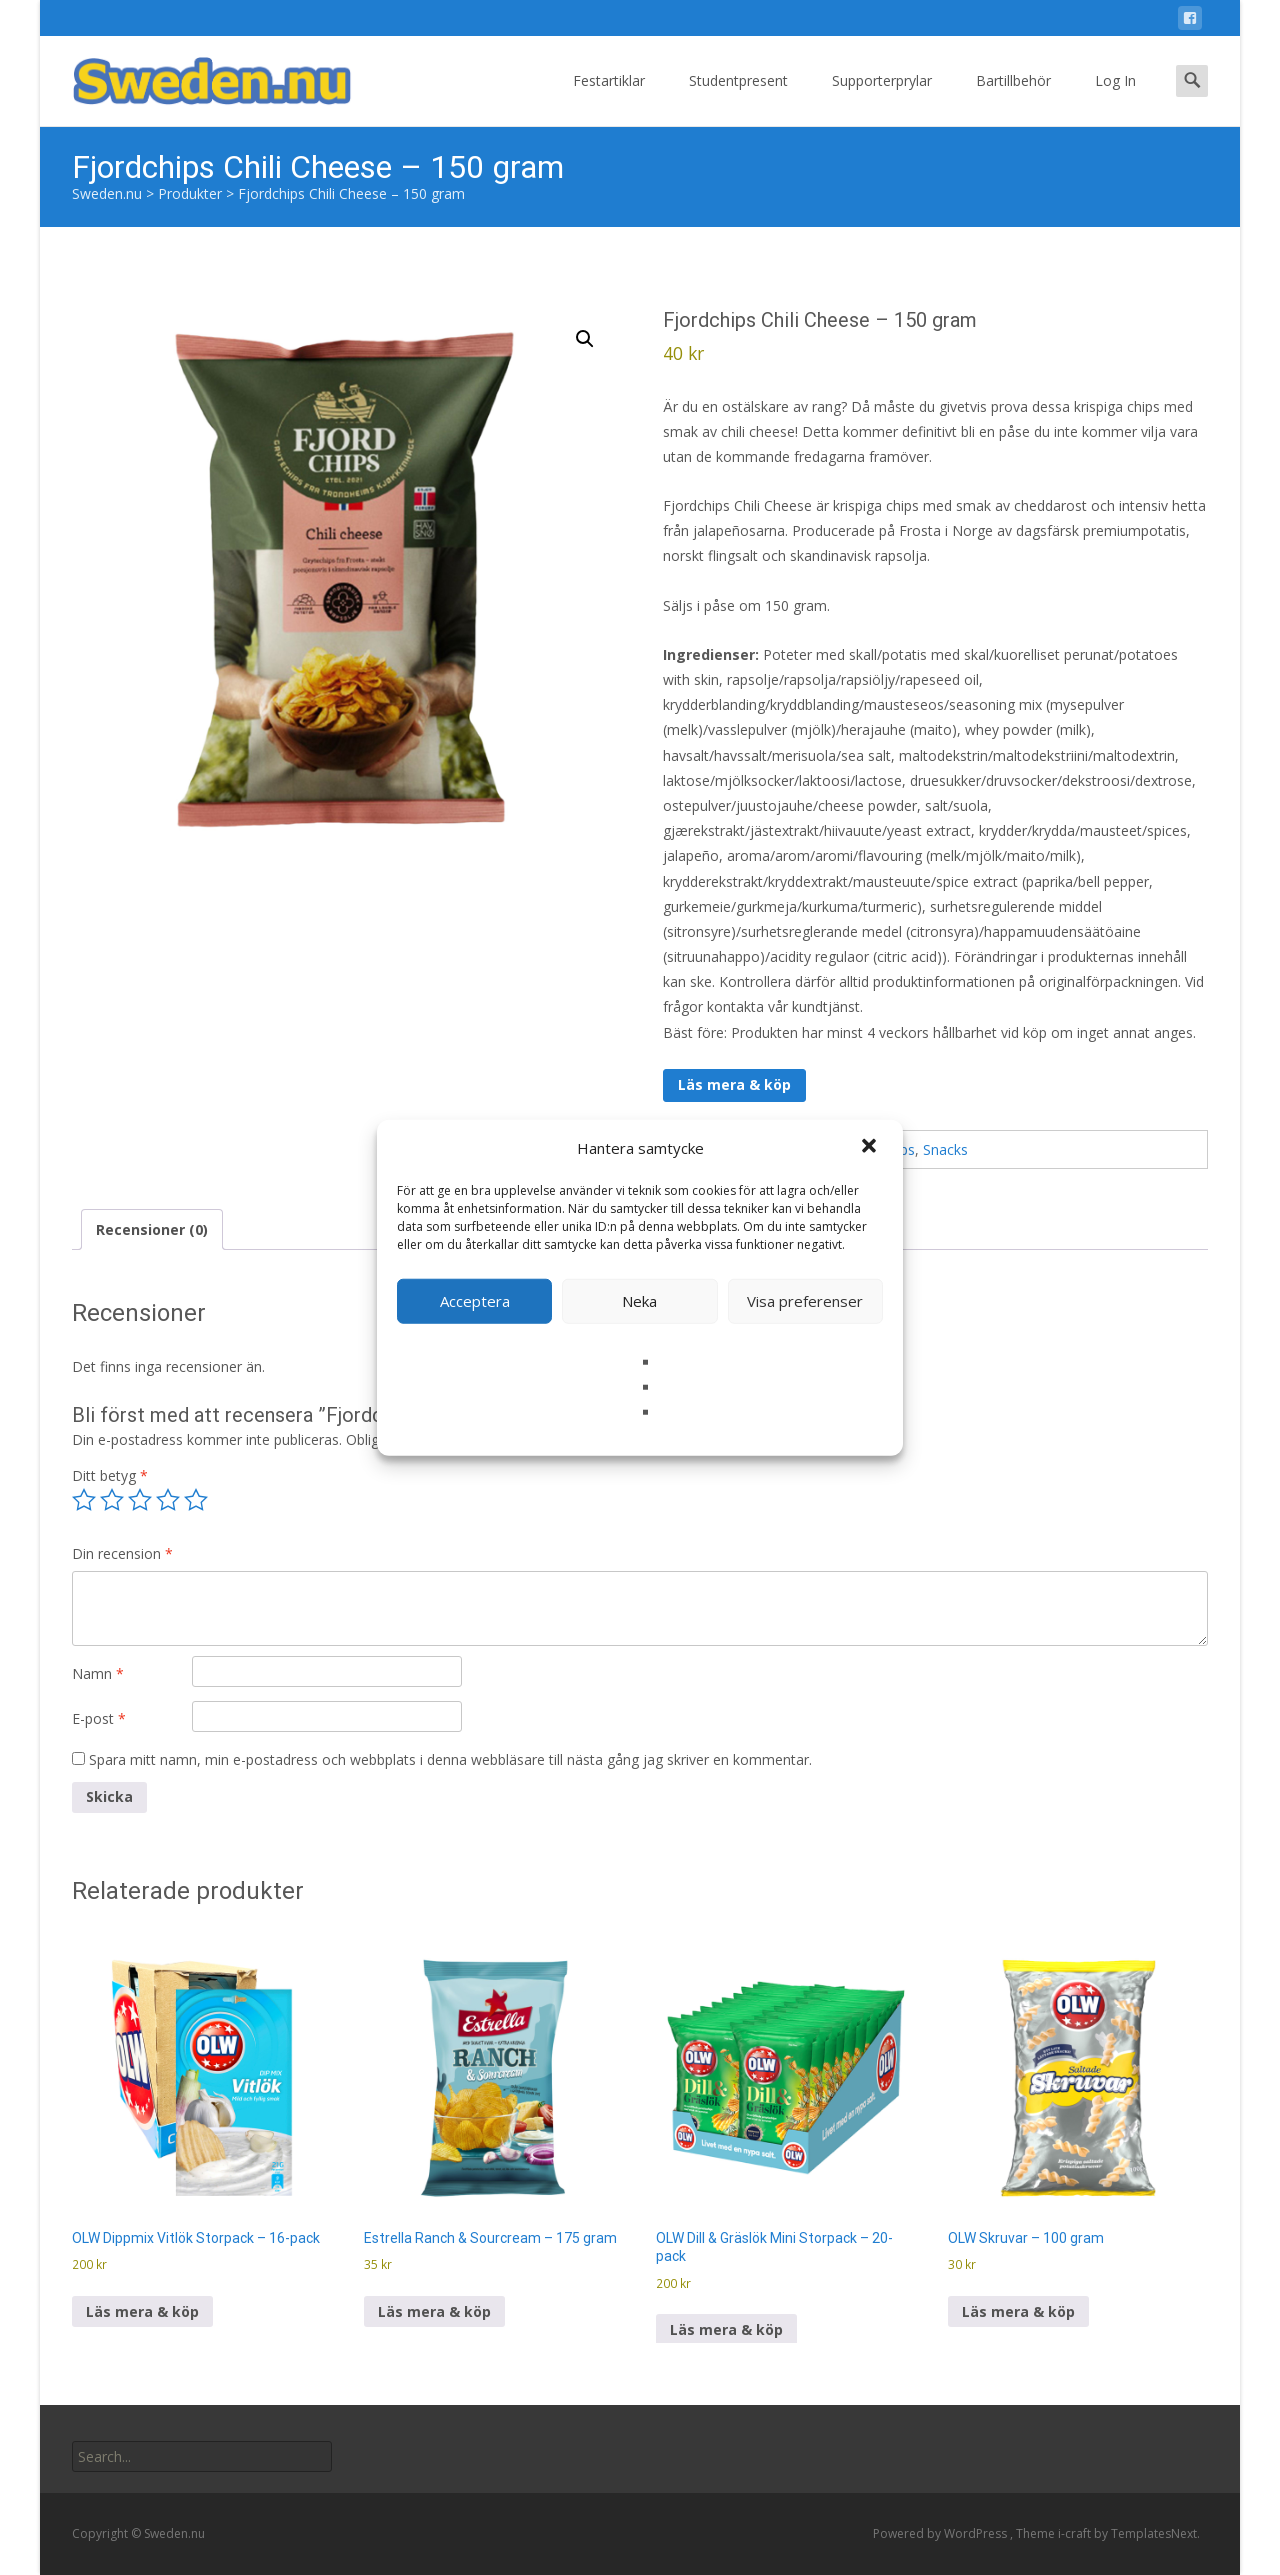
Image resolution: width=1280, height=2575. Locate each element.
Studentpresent (738, 98)
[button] (871, 1148)
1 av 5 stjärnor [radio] (84, 1500)
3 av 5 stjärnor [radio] (140, 1500)
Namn (98, 1673)
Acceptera (475, 1301)
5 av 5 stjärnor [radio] (196, 1500)
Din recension (122, 1553)
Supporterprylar (882, 98)
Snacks (945, 1149)
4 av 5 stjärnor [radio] (168, 1500)
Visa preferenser (805, 1301)
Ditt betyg (110, 1475)
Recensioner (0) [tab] (152, 1229)
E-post (99, 1718)
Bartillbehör (1013, 98)
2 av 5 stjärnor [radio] (112, 1500)
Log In (1115, 98)
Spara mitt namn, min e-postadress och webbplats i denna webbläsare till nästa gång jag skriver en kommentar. (450, 1759)
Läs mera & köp (734, 1084)
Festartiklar (609, 98)
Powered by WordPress (941, 2533)
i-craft (1076, 2533)
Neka (639, 1301)
